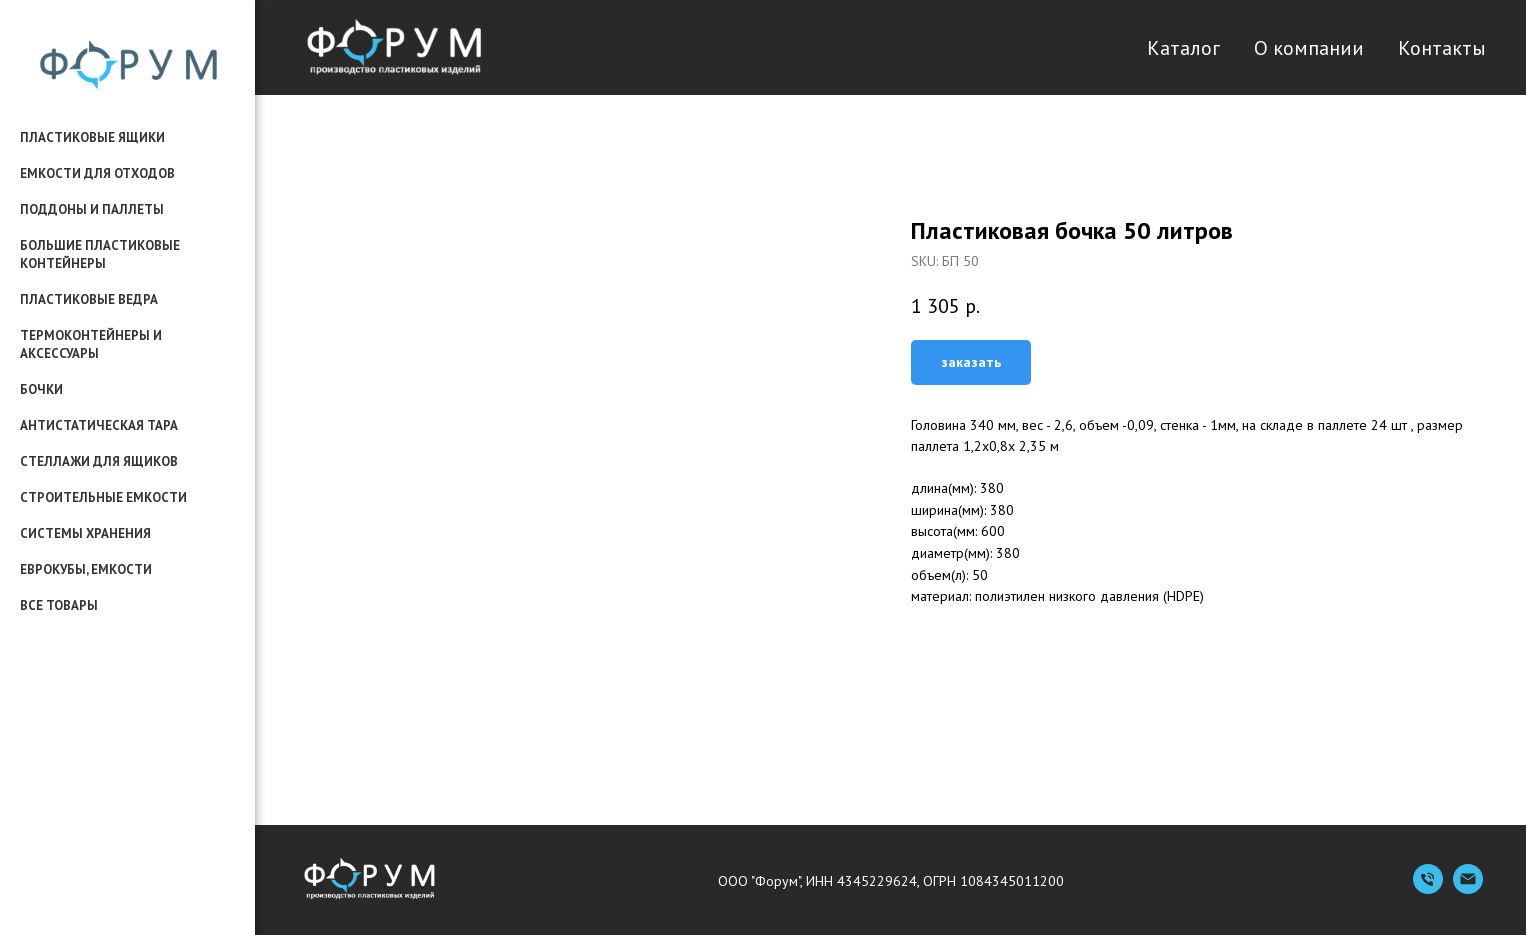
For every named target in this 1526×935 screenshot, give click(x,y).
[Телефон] (1428, 888)
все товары (59, 605)
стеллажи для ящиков (99, 461)
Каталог (1183, 48)
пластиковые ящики (92, 137)
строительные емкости (103, 497)
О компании (1309, 48)
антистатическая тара (99, 425)
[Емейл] (1468, 888)
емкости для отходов (97, 173)
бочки (41, 389)
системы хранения (85, 533)
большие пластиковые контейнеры (100, 254)
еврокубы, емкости (86, 569)
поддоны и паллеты (92, 209)
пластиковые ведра (89, 299)
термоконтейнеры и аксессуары (91, 344)
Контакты (1442, 48)
